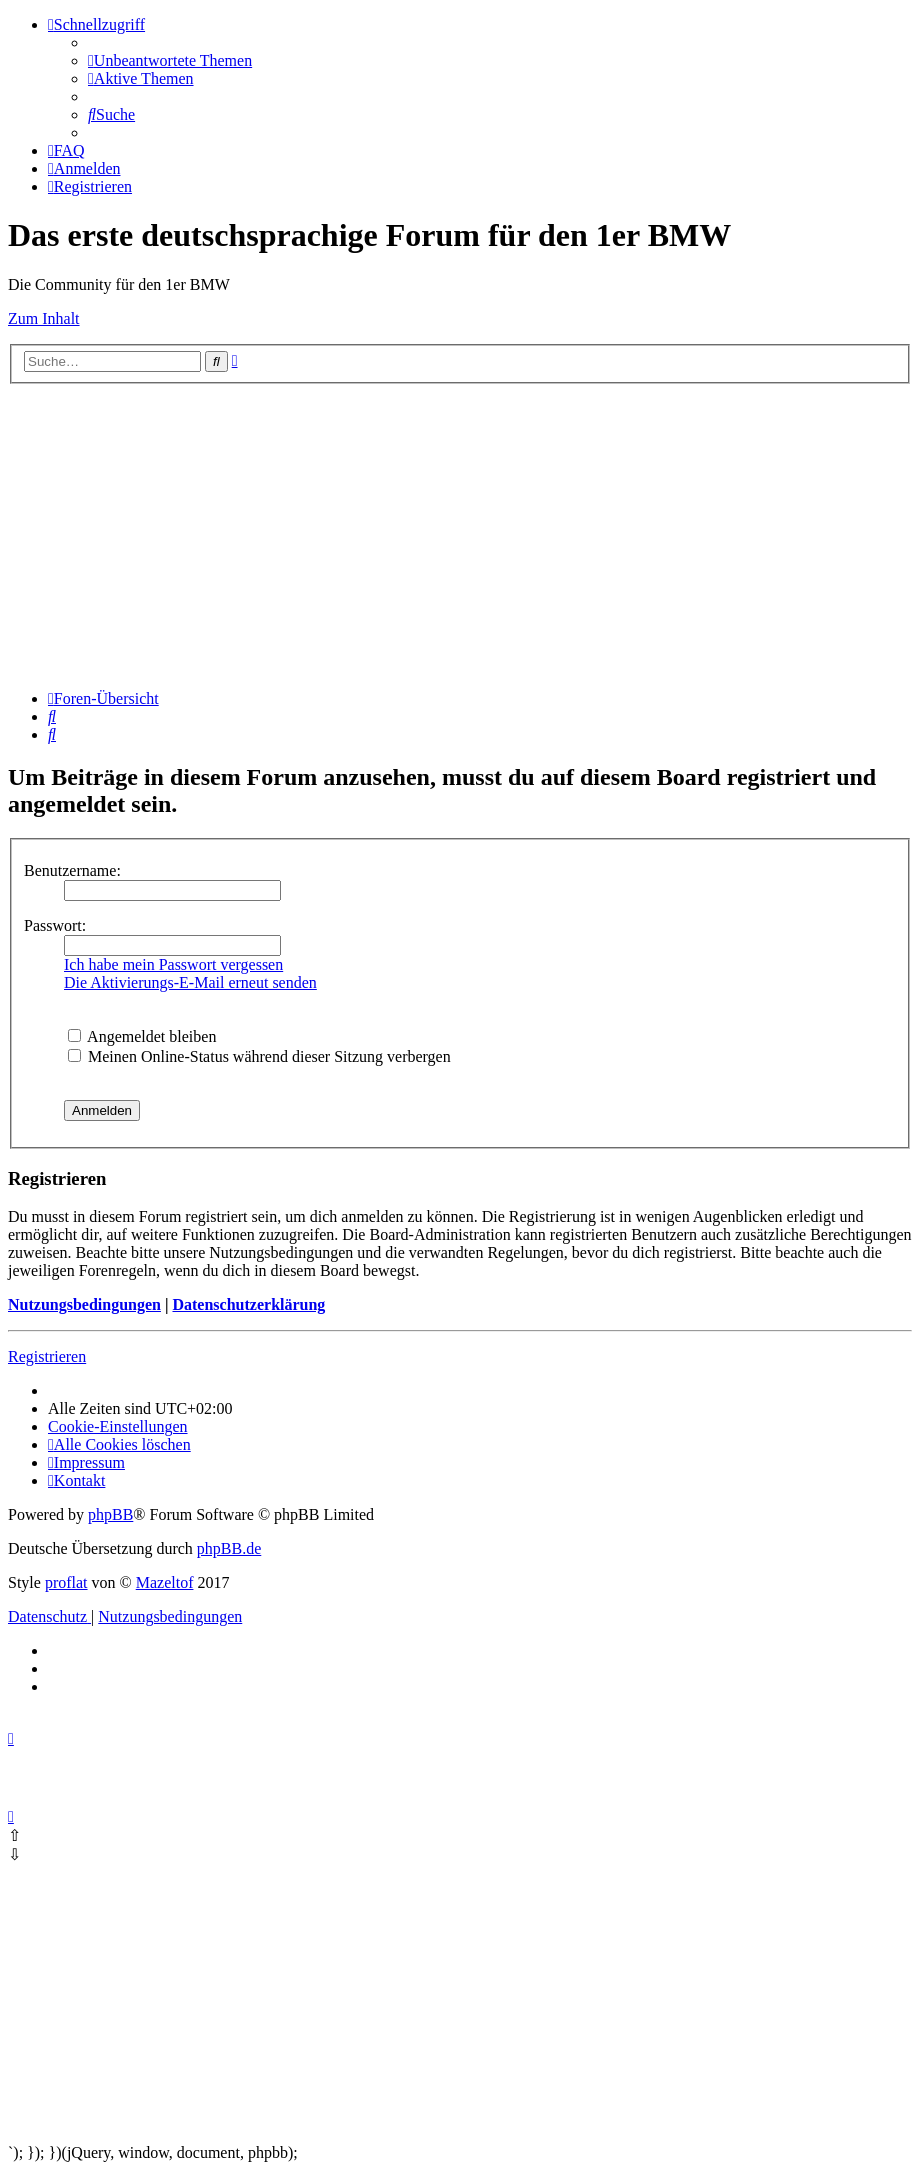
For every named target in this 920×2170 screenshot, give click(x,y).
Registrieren (47, 1356)
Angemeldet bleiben (142, 1036)
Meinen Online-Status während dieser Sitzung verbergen (259, 1056)
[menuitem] (170, 60)
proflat (66, 1582)
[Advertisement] (460, 534)
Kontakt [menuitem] (76, 1480)
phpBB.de (229, 1548)
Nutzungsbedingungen (84, 1304)
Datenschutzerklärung (248, 1304)
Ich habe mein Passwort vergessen (173, 964)
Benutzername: (72, 870)
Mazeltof (165, 1582)
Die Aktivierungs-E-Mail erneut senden (190, 982)
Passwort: (55, 925)
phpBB (110, 1514)
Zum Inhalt (44, 318)
